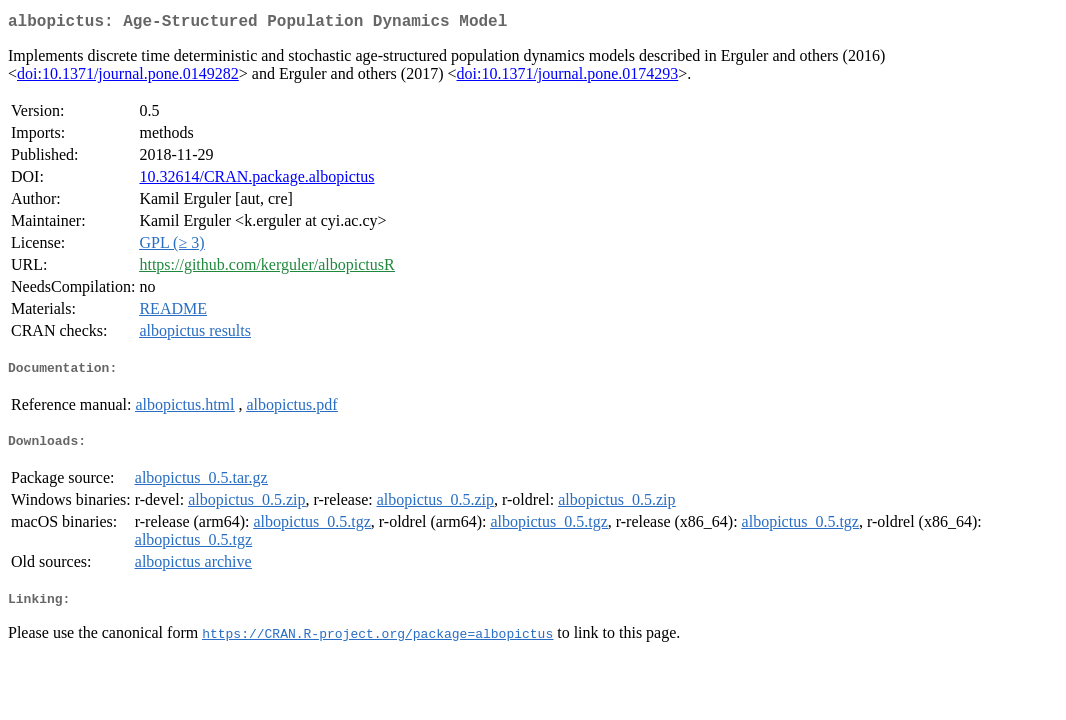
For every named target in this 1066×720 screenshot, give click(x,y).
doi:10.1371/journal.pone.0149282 (128, 77)
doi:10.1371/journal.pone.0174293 (568, 77)
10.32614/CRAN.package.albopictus (256, 180)
